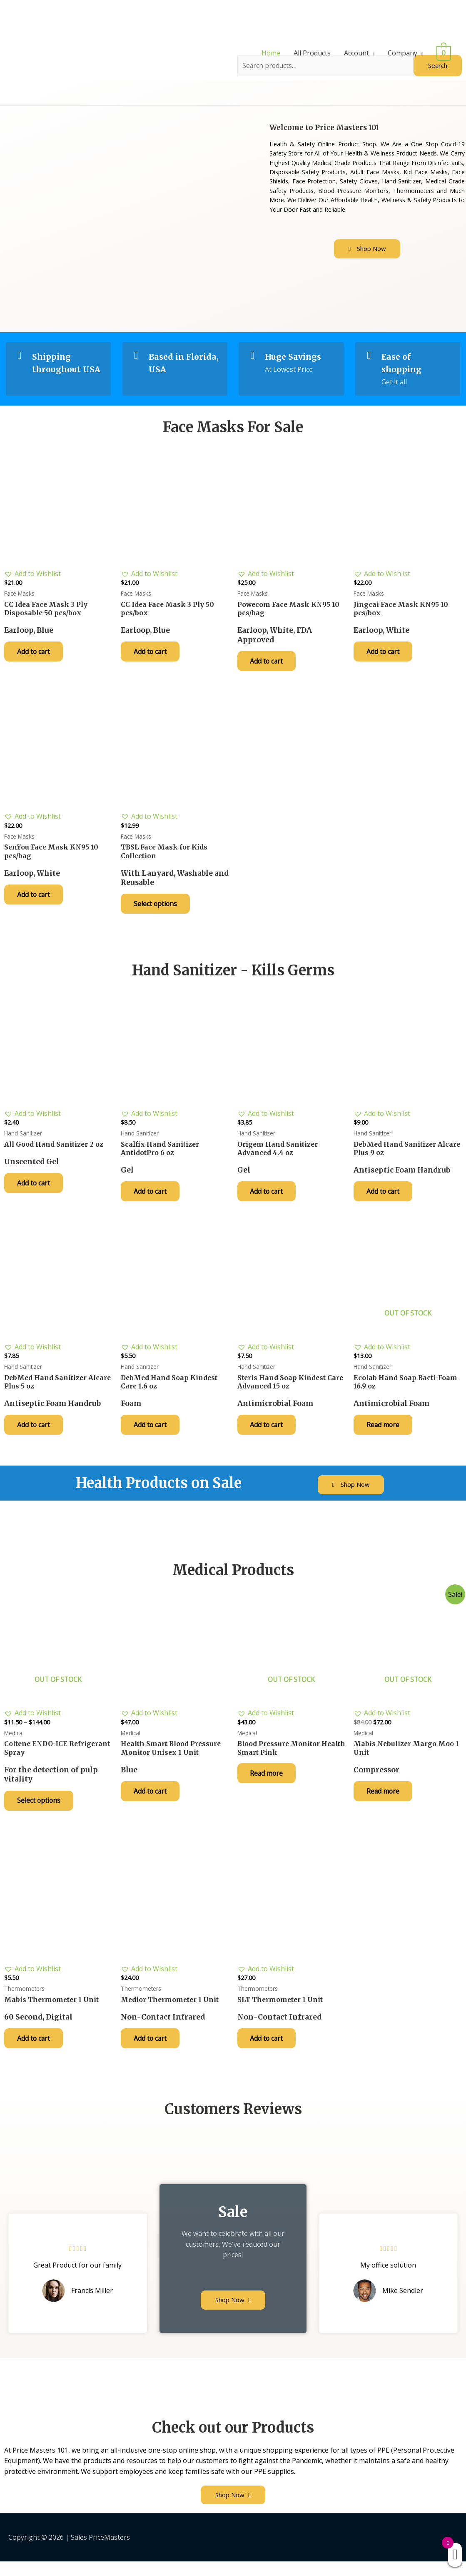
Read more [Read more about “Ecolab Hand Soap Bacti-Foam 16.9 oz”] (385, 1434)
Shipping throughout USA (57, 369)
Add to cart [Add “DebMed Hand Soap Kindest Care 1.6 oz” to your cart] (152, 1434)
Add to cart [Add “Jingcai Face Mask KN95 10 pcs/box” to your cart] (385, 654)
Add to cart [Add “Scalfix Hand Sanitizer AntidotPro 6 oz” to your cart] (152, 1198)
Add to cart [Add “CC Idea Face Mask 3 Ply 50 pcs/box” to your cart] (152, 654)
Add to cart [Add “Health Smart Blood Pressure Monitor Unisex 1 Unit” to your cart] (152, 1802)
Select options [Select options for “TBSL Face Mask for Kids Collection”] (157, 909)
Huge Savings (294, 356)
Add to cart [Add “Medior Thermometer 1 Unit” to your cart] (152, 2051)
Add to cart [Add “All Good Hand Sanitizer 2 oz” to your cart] (35, 1190)
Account (358, 53)
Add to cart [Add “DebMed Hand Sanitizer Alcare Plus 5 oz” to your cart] (35, 1434)
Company (405, 53)
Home (273, 53)
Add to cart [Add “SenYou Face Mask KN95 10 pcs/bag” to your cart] (35, 900)
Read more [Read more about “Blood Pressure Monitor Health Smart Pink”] (269, 1784)
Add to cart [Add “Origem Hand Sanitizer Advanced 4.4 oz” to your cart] (269, 1198)
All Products (314, 53)
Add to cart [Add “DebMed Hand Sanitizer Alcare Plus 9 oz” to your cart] (385, 1198)
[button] (367, 249)
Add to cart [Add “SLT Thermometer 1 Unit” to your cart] (269, 2051)
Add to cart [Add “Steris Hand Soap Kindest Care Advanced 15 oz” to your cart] (269, 1434)
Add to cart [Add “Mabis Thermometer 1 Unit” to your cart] (35, 2051)
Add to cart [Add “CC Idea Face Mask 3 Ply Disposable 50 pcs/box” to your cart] (35, 654)
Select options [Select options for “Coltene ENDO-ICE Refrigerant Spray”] (41, 1812)
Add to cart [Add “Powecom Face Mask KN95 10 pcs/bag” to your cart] (269, 664)
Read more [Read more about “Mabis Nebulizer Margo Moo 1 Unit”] (385, 1802)
